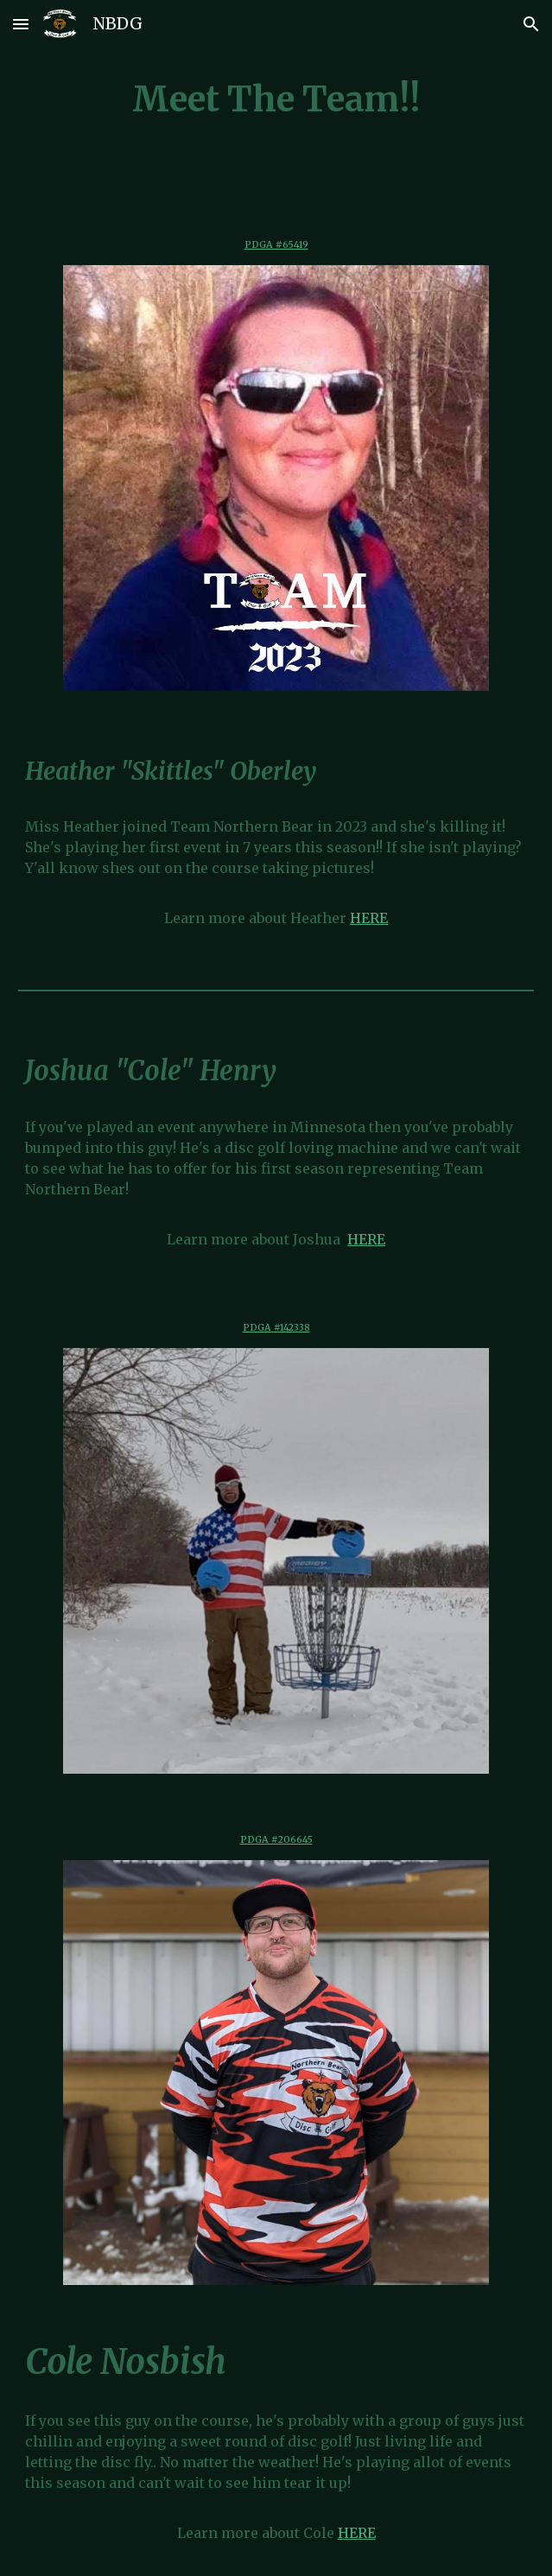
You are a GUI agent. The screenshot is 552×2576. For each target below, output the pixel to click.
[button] (20, 23)
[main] (276, 99)
